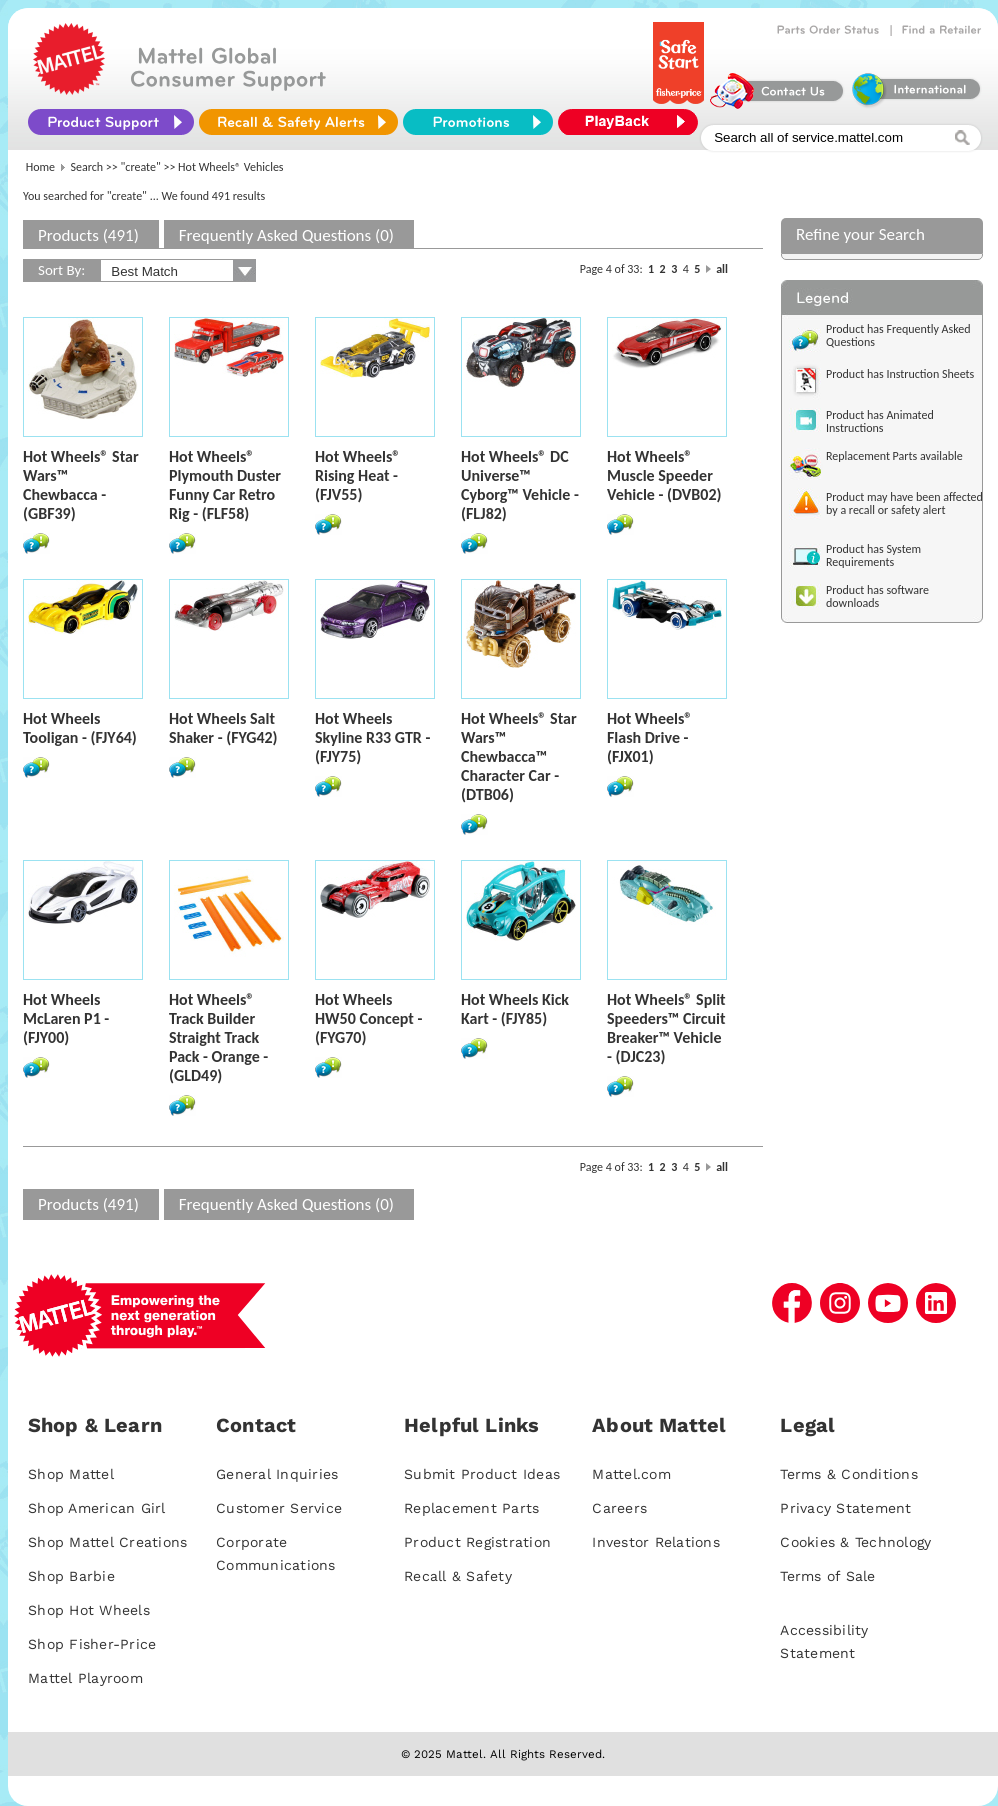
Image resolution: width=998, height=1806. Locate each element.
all (722, 269)
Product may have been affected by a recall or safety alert (904, 503)
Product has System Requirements (873, 555)
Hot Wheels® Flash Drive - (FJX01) (649, 737)
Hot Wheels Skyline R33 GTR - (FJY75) (372, 737)
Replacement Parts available (894, 456)
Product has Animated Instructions (880, 421)
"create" (141, 167)
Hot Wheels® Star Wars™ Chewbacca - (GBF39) (81, 485)
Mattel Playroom (85, 1678)
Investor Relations (656, 1542)
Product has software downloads (877, 596)
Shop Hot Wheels (89, 1610)
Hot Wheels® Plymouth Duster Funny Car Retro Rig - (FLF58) (225, 485)
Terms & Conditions (849, 1474)
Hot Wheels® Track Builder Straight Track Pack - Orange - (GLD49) (218, 1037)
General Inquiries (277, 1474)
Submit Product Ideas (482, 1474)
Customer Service (279, 1508)
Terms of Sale (827, 1576)
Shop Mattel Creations (107, 1542)
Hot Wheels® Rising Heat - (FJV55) (357, 475)
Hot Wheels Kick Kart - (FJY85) (515, 1009)
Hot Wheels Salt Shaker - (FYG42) (223, 728)
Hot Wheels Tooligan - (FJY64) (80, 728)
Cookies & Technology (855, 1542)
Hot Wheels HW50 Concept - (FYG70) (368, 1018)
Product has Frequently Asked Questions (898, 335)
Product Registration (477, 1542)
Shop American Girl (97, 1508)
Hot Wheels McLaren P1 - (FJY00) (66, 1018)
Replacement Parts (471, 1508)
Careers (619, 1508)
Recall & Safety (458, 1576)
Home (40, 167)
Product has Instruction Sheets (900, 374)
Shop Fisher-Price (92, 1644)
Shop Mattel (71, 1474)
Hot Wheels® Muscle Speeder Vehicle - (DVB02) (664, 475)
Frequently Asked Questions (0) (286, 235)
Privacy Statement (845, 1508)
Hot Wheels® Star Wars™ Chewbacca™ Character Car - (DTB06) (519, 756)
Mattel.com (631, 1474)
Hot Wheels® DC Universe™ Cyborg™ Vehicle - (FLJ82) (520, 485)
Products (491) (88, 235)
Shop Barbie (71, 1576)
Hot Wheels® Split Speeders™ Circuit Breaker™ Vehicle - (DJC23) (666, 1028)
